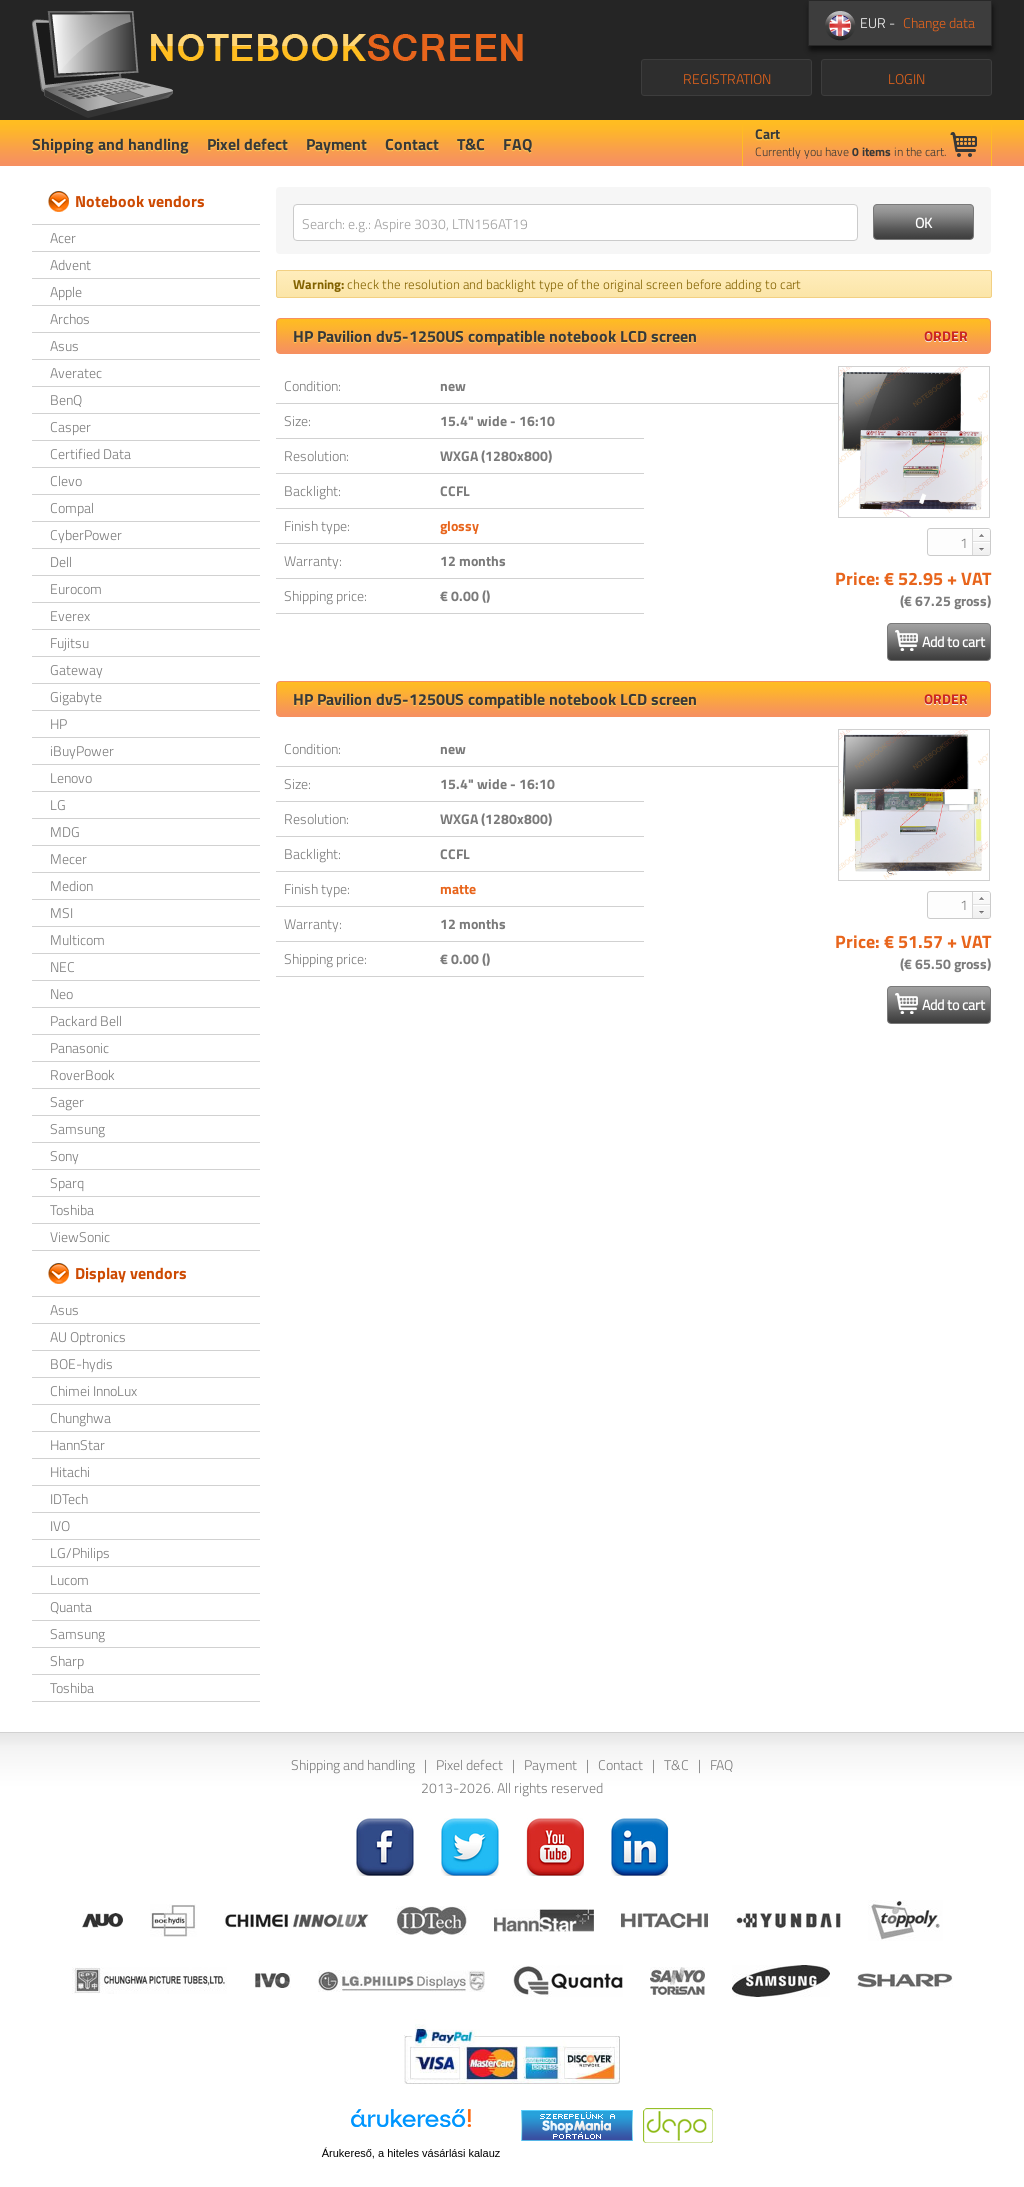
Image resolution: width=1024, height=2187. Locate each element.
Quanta (71, 1606)
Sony (64, 1155)
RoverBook (82, 1074)
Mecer (68, 858)
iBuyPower (82, 750)
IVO (60, 1525)
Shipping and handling (110, 144)
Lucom (69, 1579)
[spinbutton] (951, 542)
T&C (471, 144)
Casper (70, 426)
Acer (63, 237)
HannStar (77, 1444)
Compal (72, 507)
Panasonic (79, 1047)
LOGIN (906, 78)
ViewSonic (80, 1236)
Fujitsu (69, 642)
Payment (336, 144)
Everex (70, 615)
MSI (61, 912)
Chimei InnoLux (93, 1390)
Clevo (66, 480)
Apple (66, 291)
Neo (61, 993)
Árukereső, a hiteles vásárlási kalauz (411, 2153)
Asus (64, 345)
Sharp (67, 1660)
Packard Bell (86, 1020)
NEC (62, 966)
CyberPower (86, 534)
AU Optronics (88, 1336)
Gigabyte (76, 696)
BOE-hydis (81, 1363)
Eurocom (76, 588)
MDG (65, 831)
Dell (61, 561)
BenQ (66, 399)
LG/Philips (80, 1552)
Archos (70, 318)
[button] (981, 535)
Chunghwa (80, 1417)
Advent (70, 264)
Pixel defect (247, 144)
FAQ (517, 144)
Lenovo (71, 777)
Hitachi (70, 1471)
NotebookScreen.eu (277, 60)
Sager (67, 1101)
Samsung (77, 1128)
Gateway (76, 669)
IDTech (69, 1498)
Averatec (76, 372)
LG (58, 804)
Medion (71, 885)
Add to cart (940, 641)
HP (58, 723)
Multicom (77, 939)
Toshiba (72, 1209)
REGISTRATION (727, 78)
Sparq (67, 1182)
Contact (412, 144)
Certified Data (90, 453)
